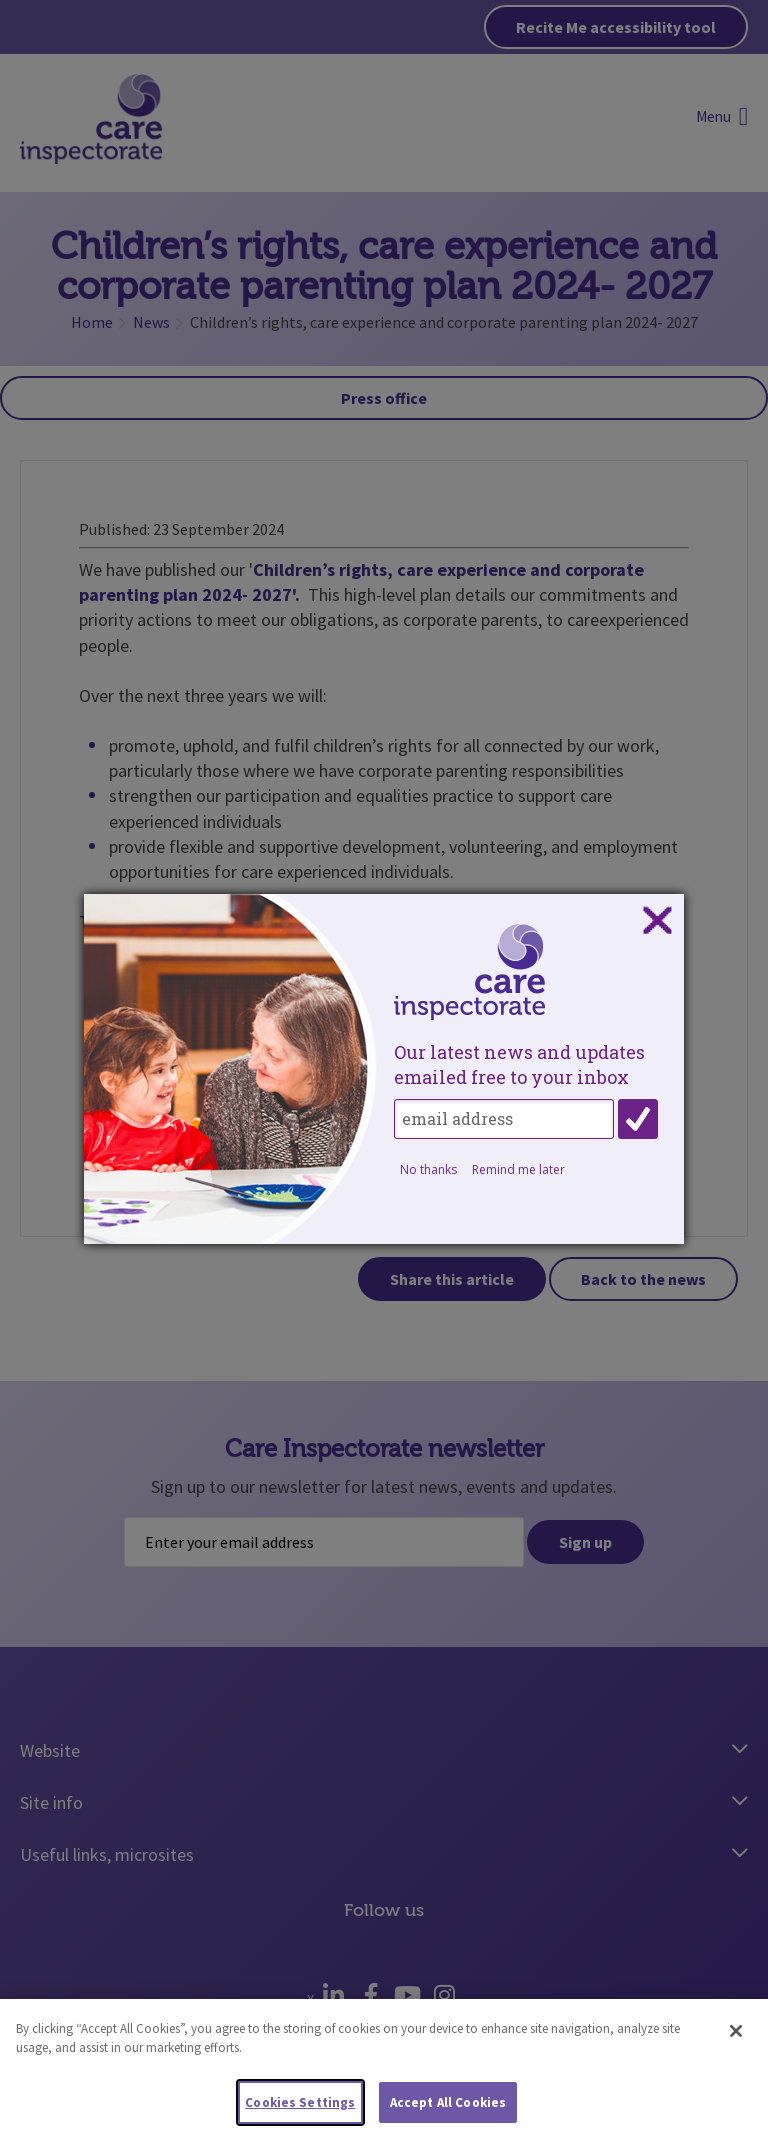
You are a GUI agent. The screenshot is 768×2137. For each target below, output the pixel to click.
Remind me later (518, 1169)
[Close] (736, 2038)
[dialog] (384, 1069)
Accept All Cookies (448, 2109)
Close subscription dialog (657, 921)
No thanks (428, 1169)
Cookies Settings (300, 2109)
